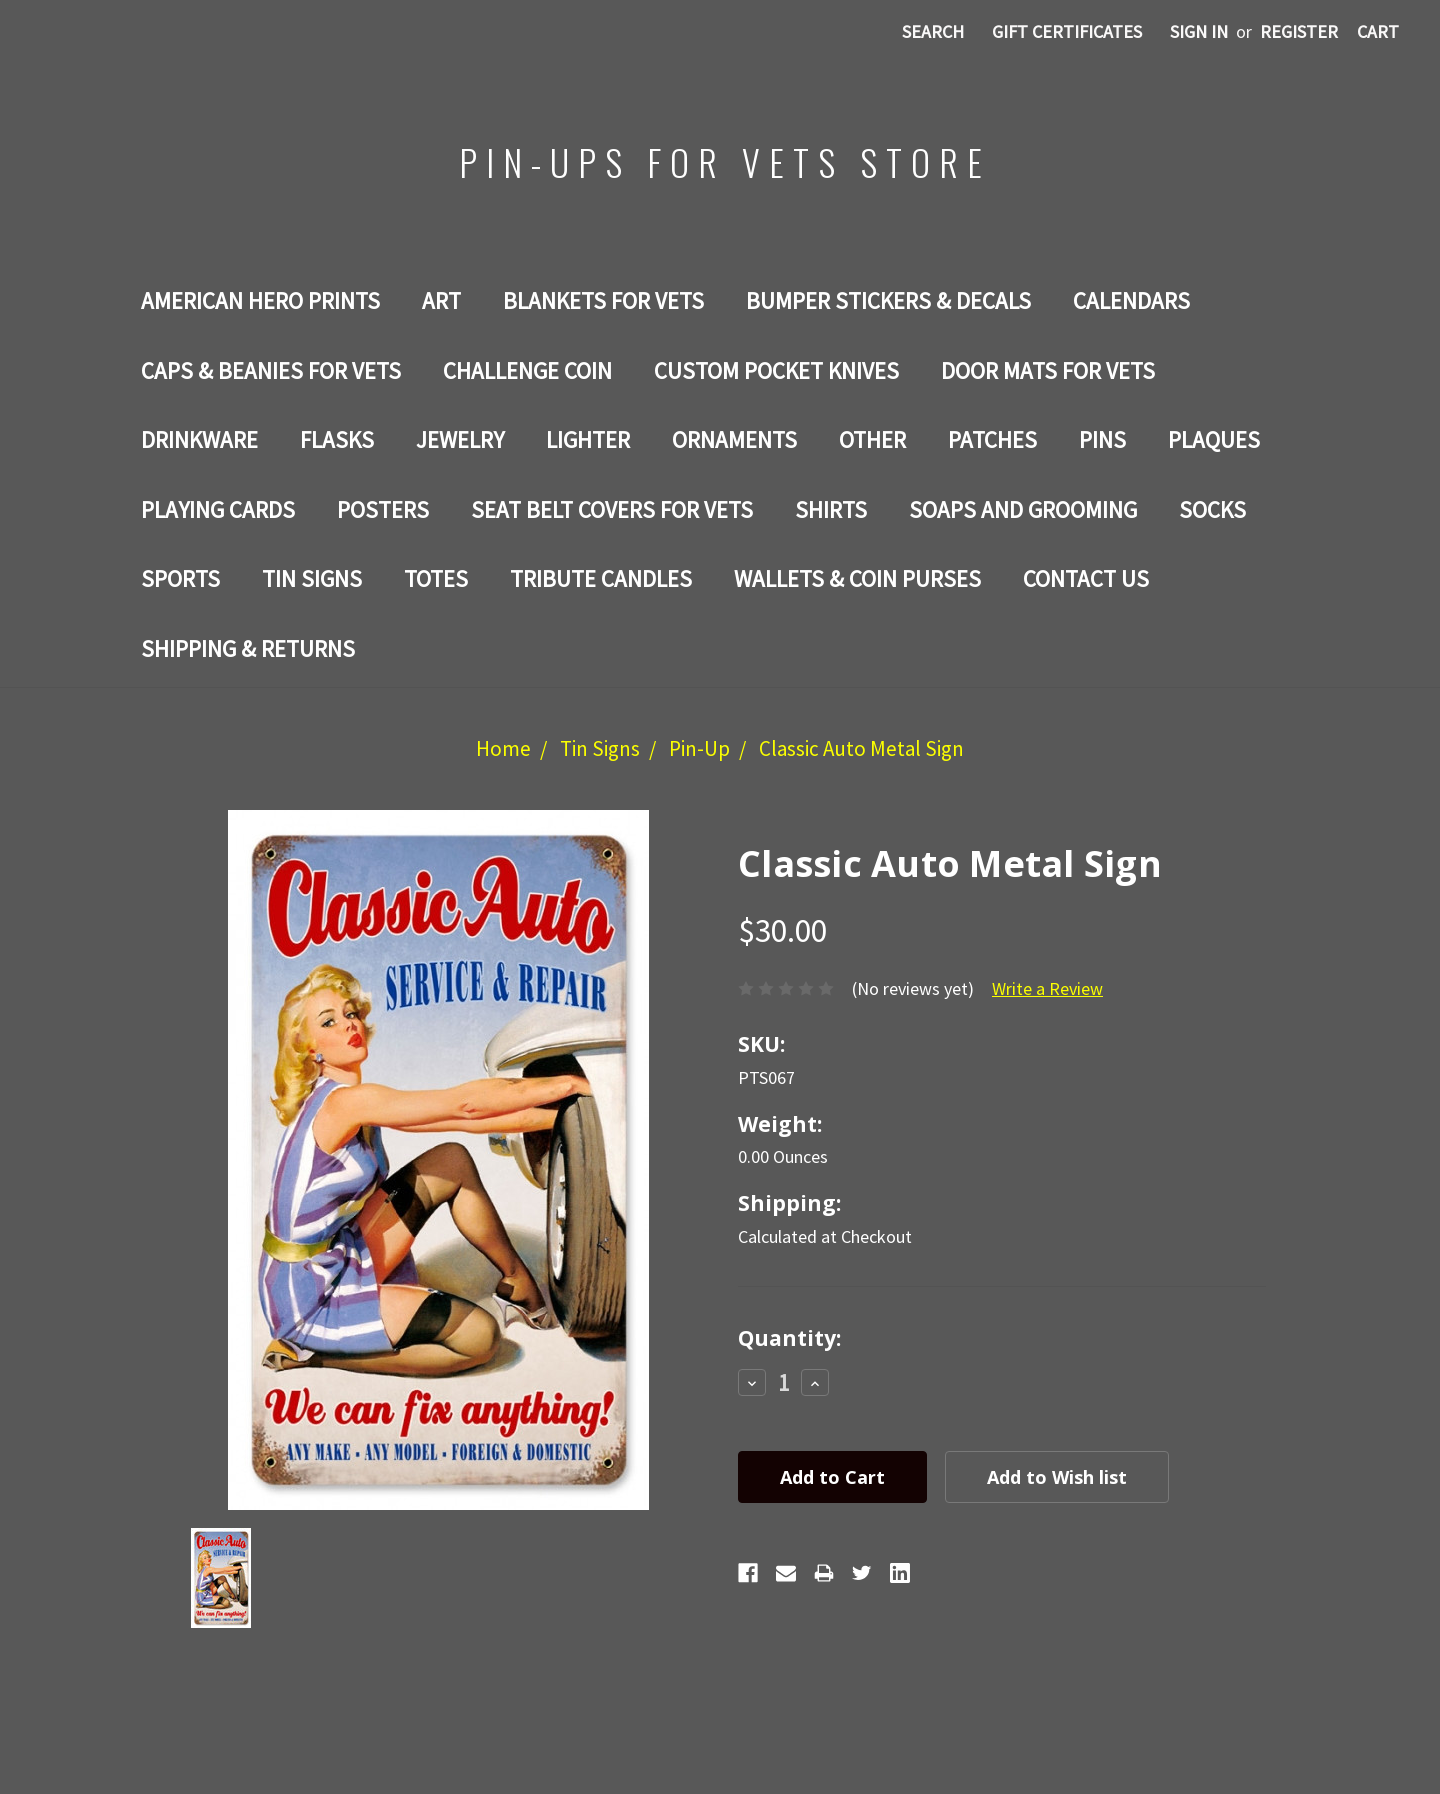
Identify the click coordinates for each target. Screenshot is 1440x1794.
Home (503, 748)
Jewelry (460, 439)
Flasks (337, 439)
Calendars (1131, 300)
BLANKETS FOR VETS (603, 300)
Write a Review (1047, 988)
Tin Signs (312, 578)
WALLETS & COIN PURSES (857, 578)
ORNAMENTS (734, 439)
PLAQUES (1214, 439)
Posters (383, 509)
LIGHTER (588, 439)
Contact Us (1086, 578)
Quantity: (789, 1338)
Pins (1102, 439)
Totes (436, 578)
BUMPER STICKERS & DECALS (888, 300)
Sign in (1199, 31)
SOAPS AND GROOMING (1023, 509)
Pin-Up (699, 748)
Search (933, 31)
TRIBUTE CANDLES (601, 578)
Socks (1212, 509)
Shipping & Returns (248, 648)
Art (441, 300)
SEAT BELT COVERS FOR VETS (612, 509)
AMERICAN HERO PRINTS (260, 300)
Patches (992, 439)
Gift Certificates (1067, 31)
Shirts (831, 509)
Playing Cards (218, 509)
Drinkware (199, 439)
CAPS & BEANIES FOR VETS (271, 370)
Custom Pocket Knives (776, 370)
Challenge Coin (527, 370)
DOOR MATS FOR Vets (1048, 370)
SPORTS (180, 578)
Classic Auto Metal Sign (861, 748)
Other (872, 439)
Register (1299, 31)
